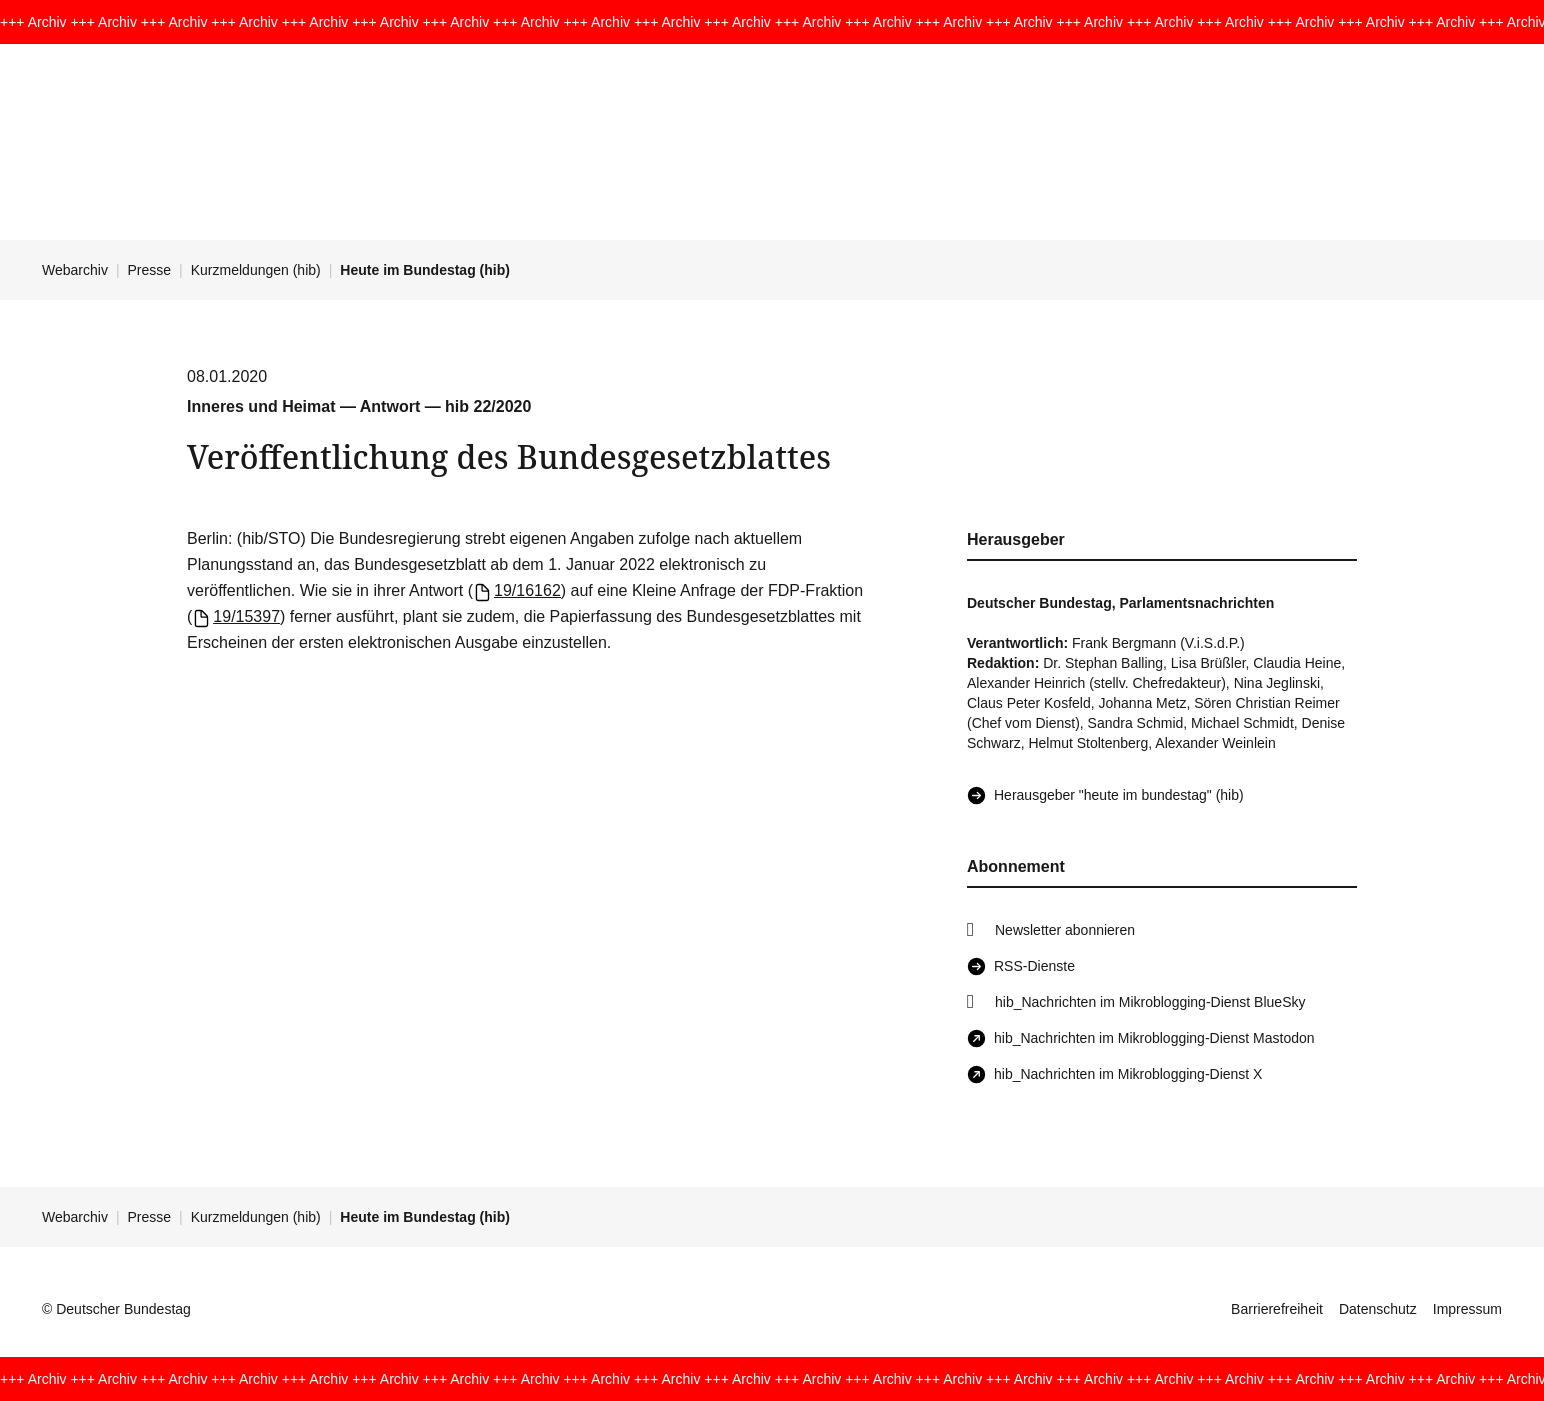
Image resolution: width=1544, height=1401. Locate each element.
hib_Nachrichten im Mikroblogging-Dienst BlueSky (1150, 1002)
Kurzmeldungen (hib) (256, 270)
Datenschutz (1378, 1309)
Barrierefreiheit (1277, 1309)
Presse (150, 270)
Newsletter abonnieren (1065, 930)
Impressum (1467, 1309)
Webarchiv (75, 270)
